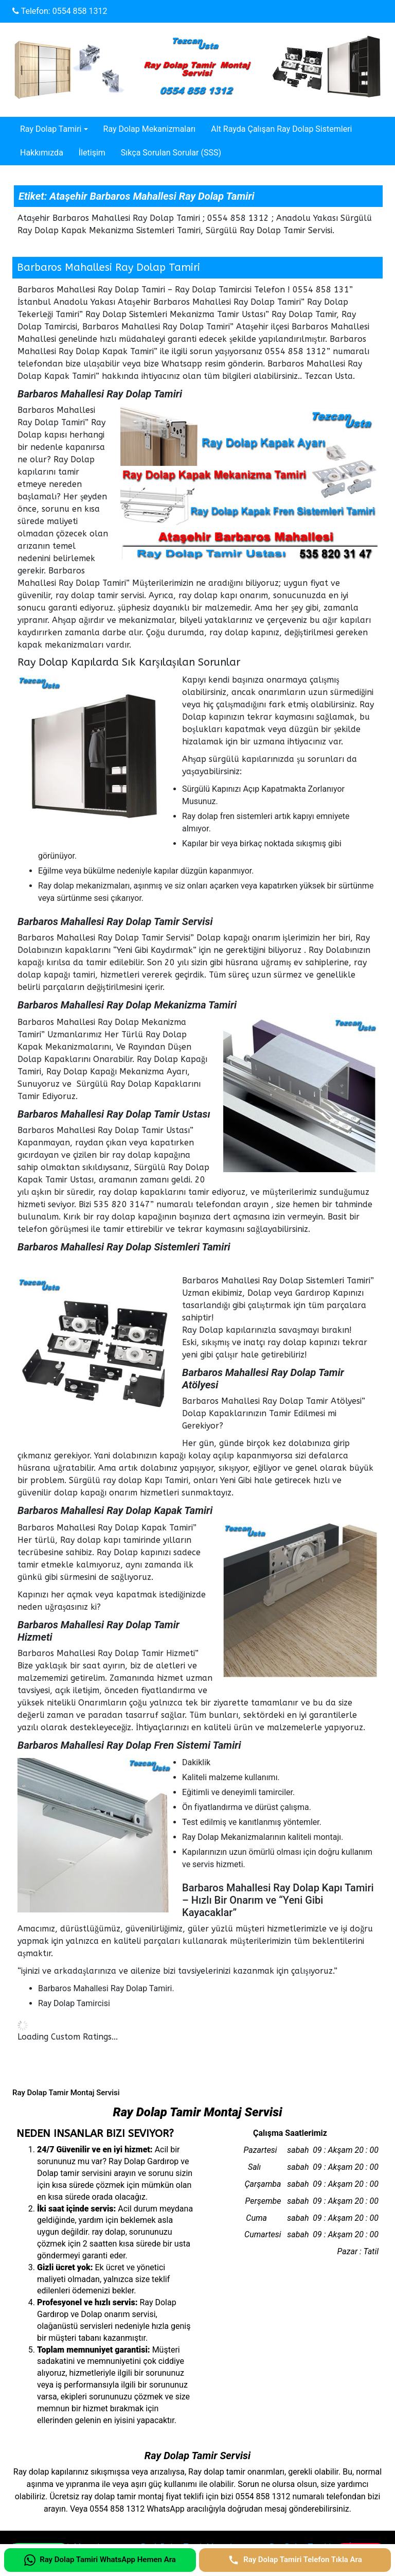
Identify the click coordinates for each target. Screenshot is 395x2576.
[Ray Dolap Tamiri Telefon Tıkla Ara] (295, 2560)
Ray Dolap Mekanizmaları (149, 129)
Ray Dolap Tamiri (50, 129)
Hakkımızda (41, 153)
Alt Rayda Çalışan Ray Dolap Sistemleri (281, 129)
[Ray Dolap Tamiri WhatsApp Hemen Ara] (100, 2560)
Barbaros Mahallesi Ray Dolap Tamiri (108, 267)
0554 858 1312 (79, 11)
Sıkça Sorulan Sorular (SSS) (171, 153)
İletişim (92, 153)
